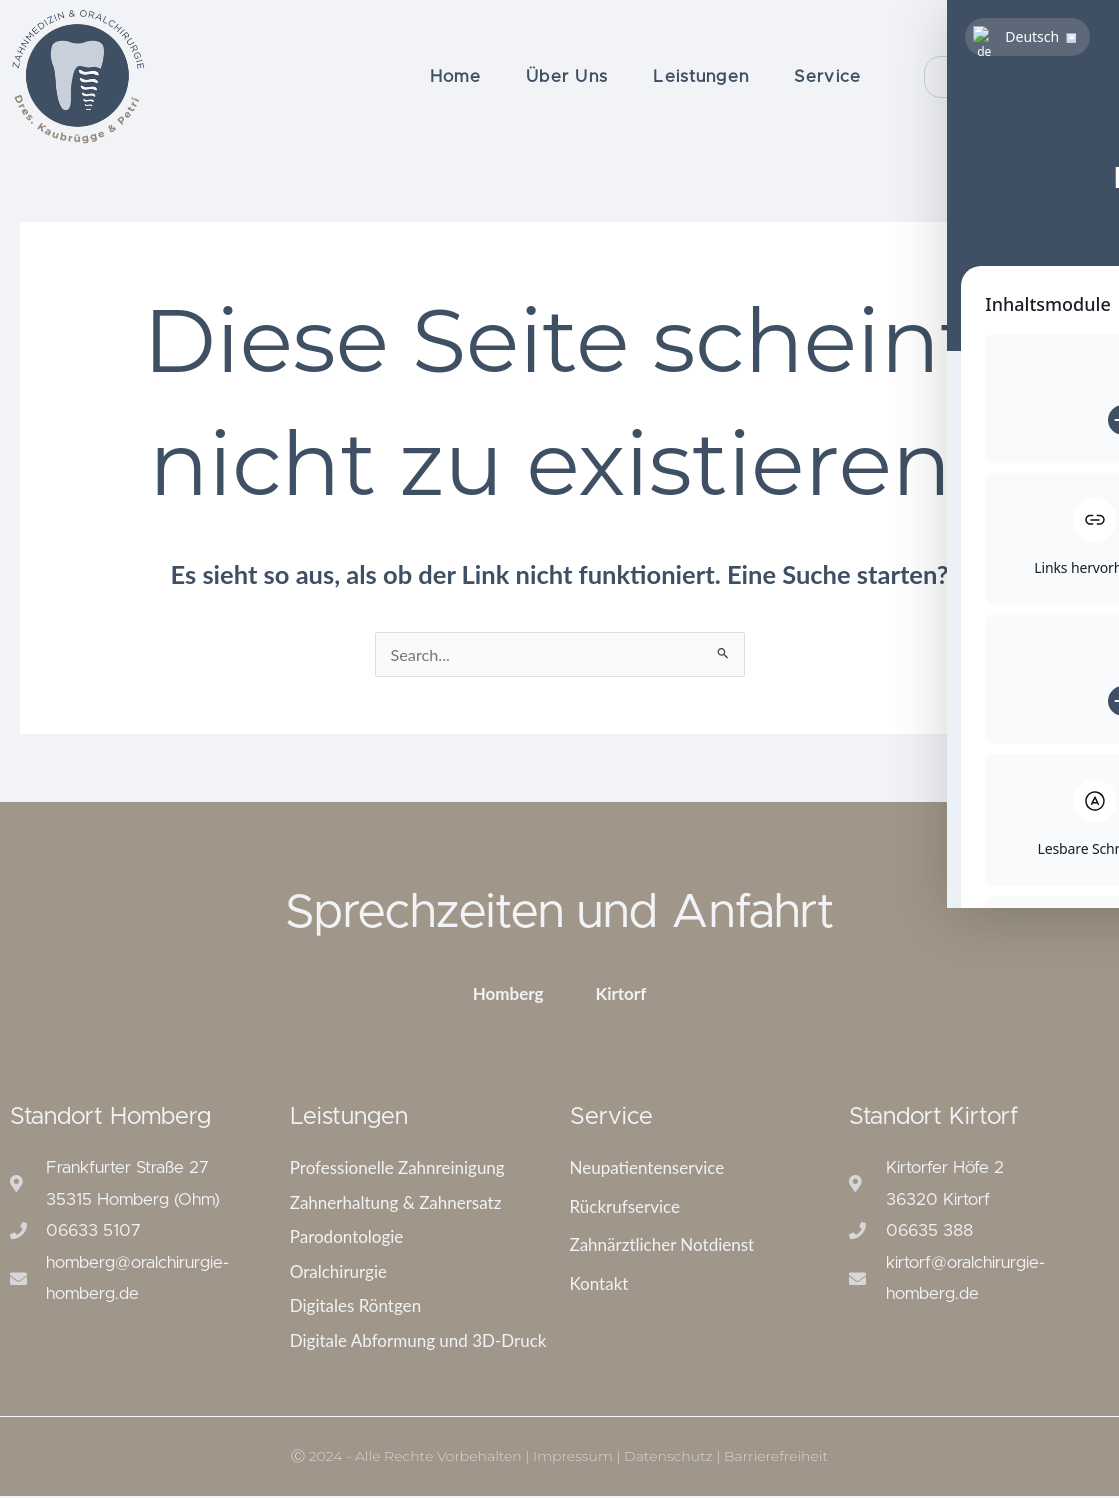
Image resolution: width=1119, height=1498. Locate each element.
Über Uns (567, 76)
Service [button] (827, 76)
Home (455, 76)
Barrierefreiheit (776, 1458)
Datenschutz (668, 1458)
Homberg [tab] (508, 995)
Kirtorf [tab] (621, 995)
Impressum (573, 1458)
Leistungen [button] (701, 76)
